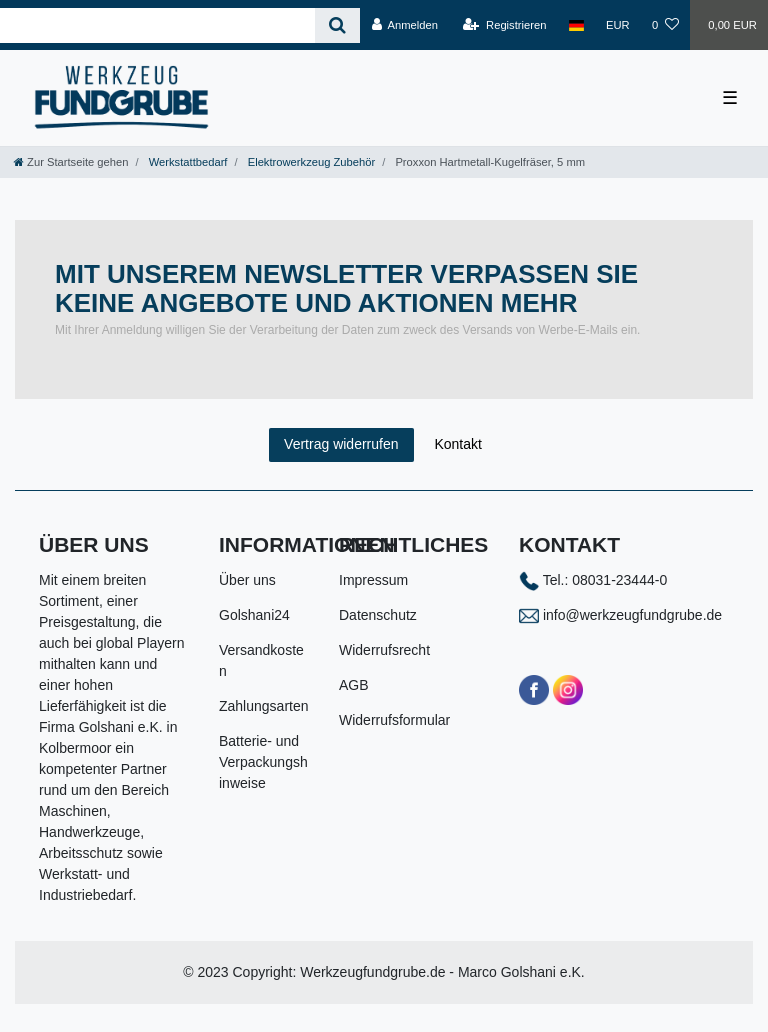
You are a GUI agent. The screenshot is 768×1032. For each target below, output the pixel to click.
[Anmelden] (404, 25)
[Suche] (337, 25)
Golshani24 (254, 615)
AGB (354, 685)
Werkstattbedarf (188, 162)
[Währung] (618, 25)
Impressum (373, 580)
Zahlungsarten (264, 706)
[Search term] (157, 25)
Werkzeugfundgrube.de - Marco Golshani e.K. (442, 972)
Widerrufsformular (394, 720)
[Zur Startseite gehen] (71, 162)
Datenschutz (378, 615)
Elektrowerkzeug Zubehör (311, 162)
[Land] (576, 25)
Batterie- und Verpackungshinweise (263, 762)
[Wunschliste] (665, 25)
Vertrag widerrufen (341, 444)
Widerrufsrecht (384, 650)
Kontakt (457, 444)
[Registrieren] (504, 25)
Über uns (247, 580)
